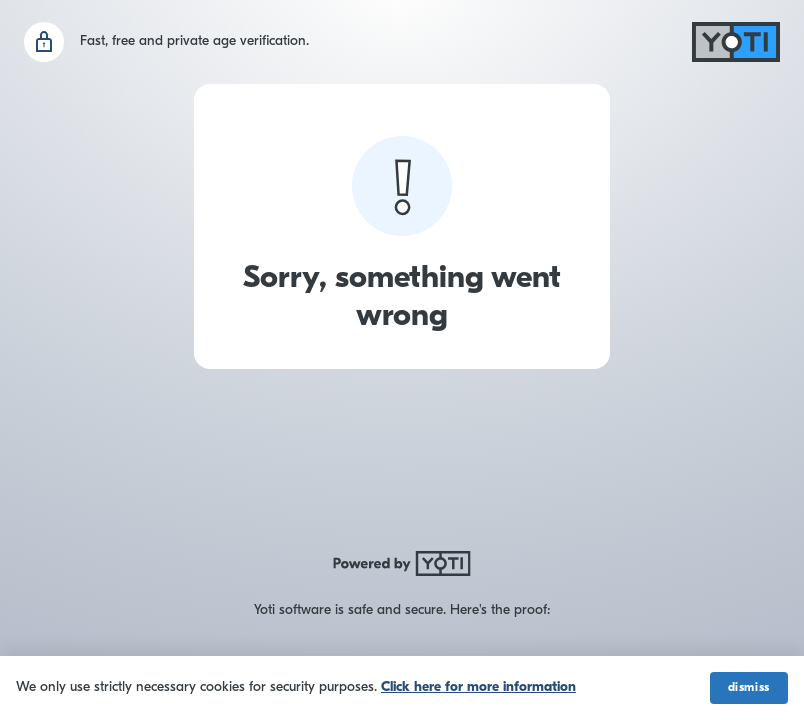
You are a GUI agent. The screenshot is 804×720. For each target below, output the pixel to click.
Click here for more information (478, 687)
